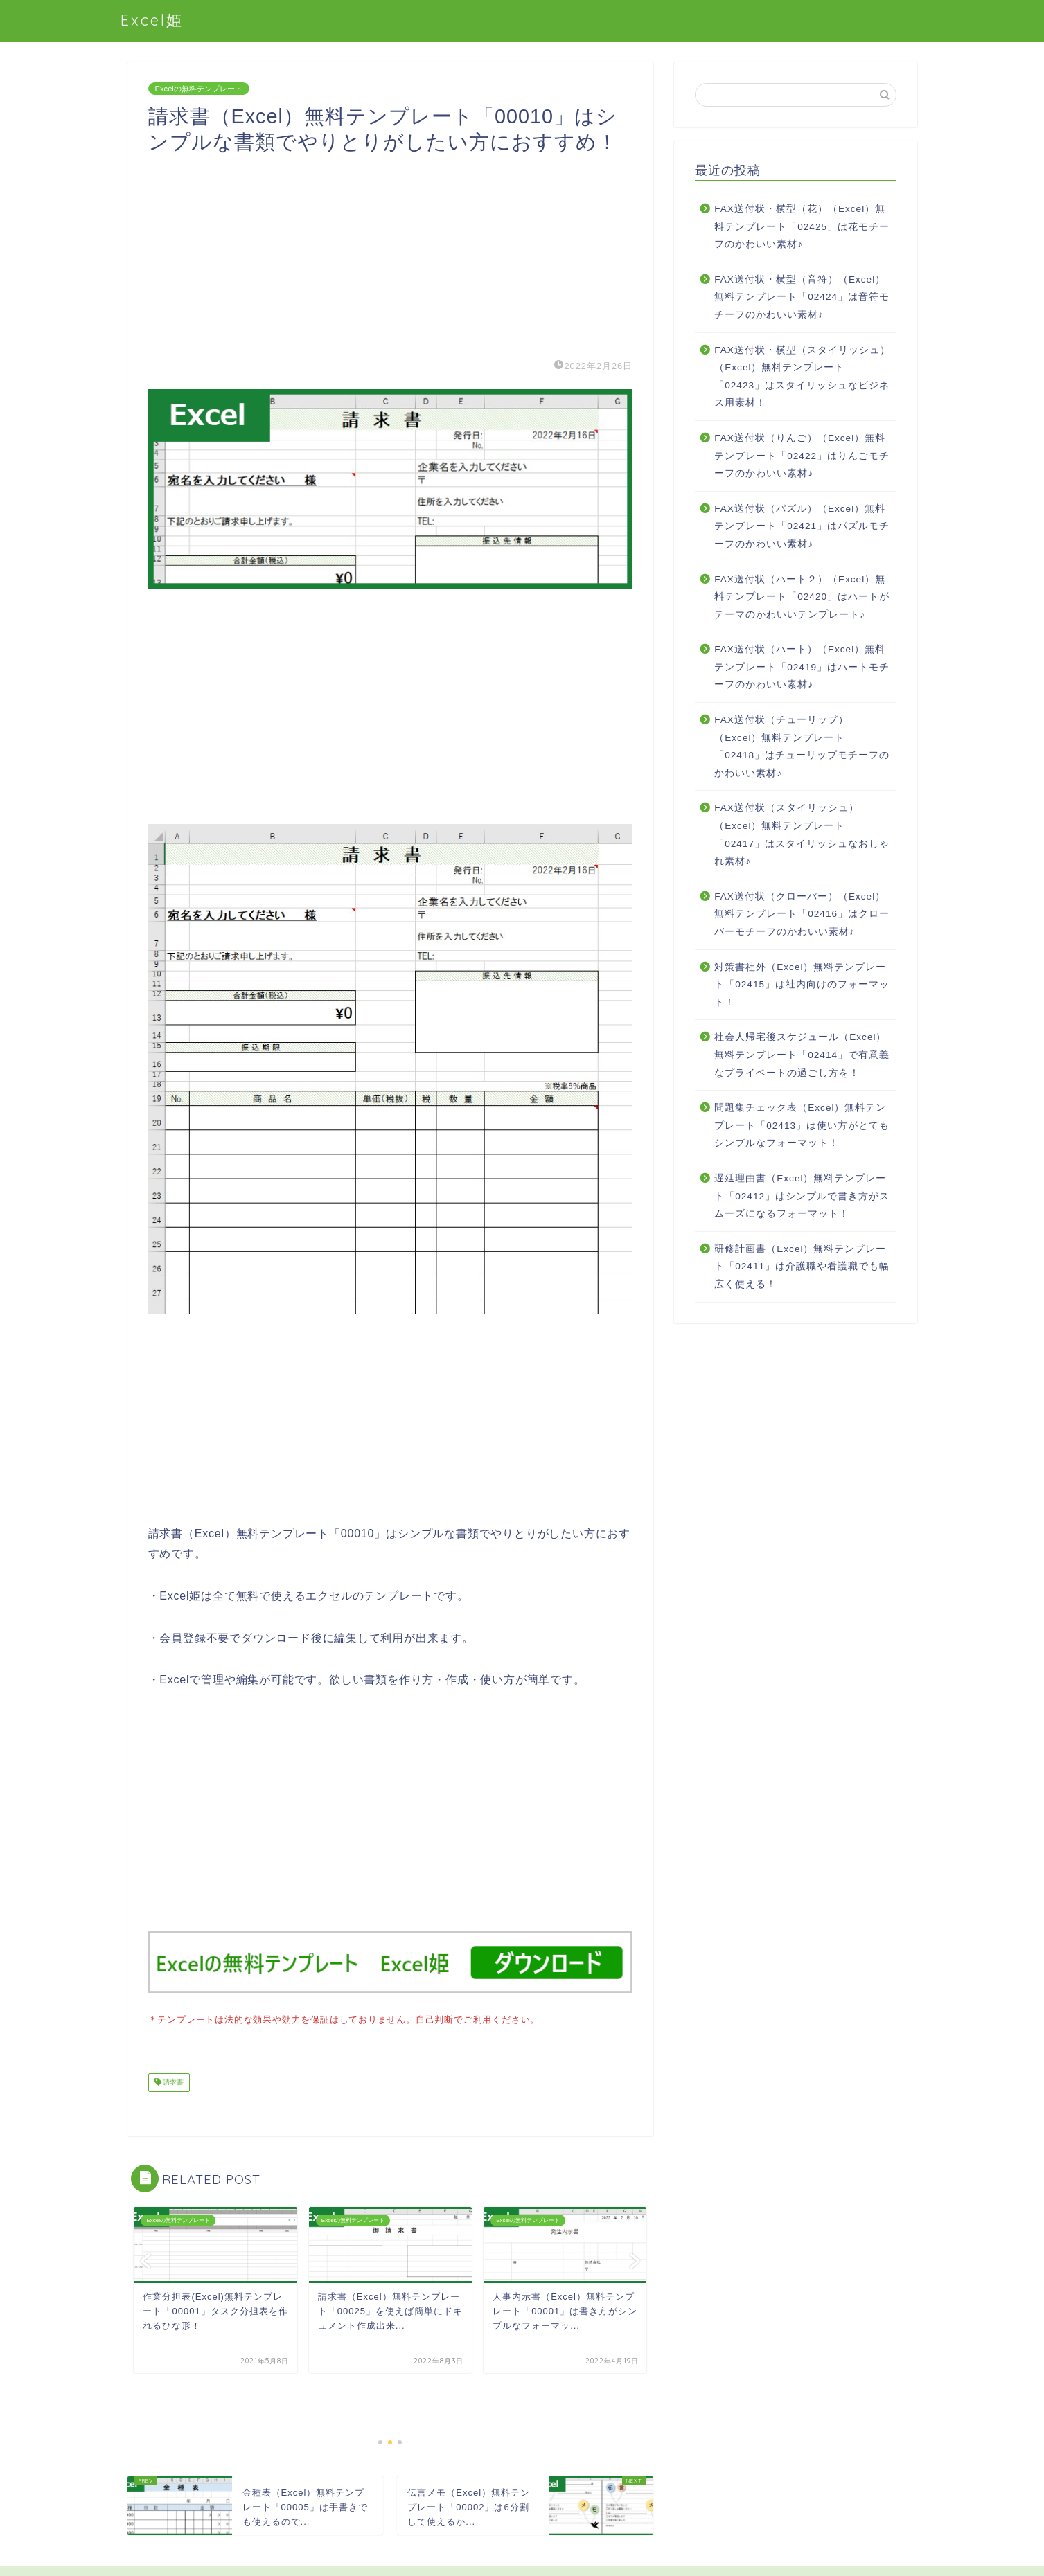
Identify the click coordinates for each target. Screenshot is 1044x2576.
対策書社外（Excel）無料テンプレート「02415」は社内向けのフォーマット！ (802, 985)
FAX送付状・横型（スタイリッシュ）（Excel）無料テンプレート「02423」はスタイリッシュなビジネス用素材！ (802, 377)
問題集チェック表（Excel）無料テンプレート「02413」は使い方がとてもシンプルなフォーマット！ (802, 1125)
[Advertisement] (390, 252)
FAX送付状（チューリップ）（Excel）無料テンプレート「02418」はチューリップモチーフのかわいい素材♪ (802, 746)
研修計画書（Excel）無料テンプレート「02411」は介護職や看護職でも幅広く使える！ (802, 1266)
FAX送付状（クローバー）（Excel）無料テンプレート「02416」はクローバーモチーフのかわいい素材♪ (802, 914)
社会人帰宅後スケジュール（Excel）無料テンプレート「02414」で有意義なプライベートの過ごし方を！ (802, 1054)
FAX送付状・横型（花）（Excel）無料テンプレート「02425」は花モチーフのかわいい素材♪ (802, 226)
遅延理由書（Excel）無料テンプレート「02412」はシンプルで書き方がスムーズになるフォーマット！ (802, 1196)
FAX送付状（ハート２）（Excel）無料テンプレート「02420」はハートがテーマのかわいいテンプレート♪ (802, 597)
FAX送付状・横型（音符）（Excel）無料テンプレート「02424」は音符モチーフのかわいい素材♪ (802, 297)
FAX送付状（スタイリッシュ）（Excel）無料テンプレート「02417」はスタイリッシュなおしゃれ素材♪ (802, 834)
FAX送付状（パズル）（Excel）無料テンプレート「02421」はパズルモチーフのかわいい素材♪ (802, 526)
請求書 (172, 2081)
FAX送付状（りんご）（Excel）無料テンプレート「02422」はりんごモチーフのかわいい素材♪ (802, 455)
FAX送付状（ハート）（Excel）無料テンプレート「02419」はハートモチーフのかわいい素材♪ (802, 667)
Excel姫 (152, 19)
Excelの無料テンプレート (198, 88)
